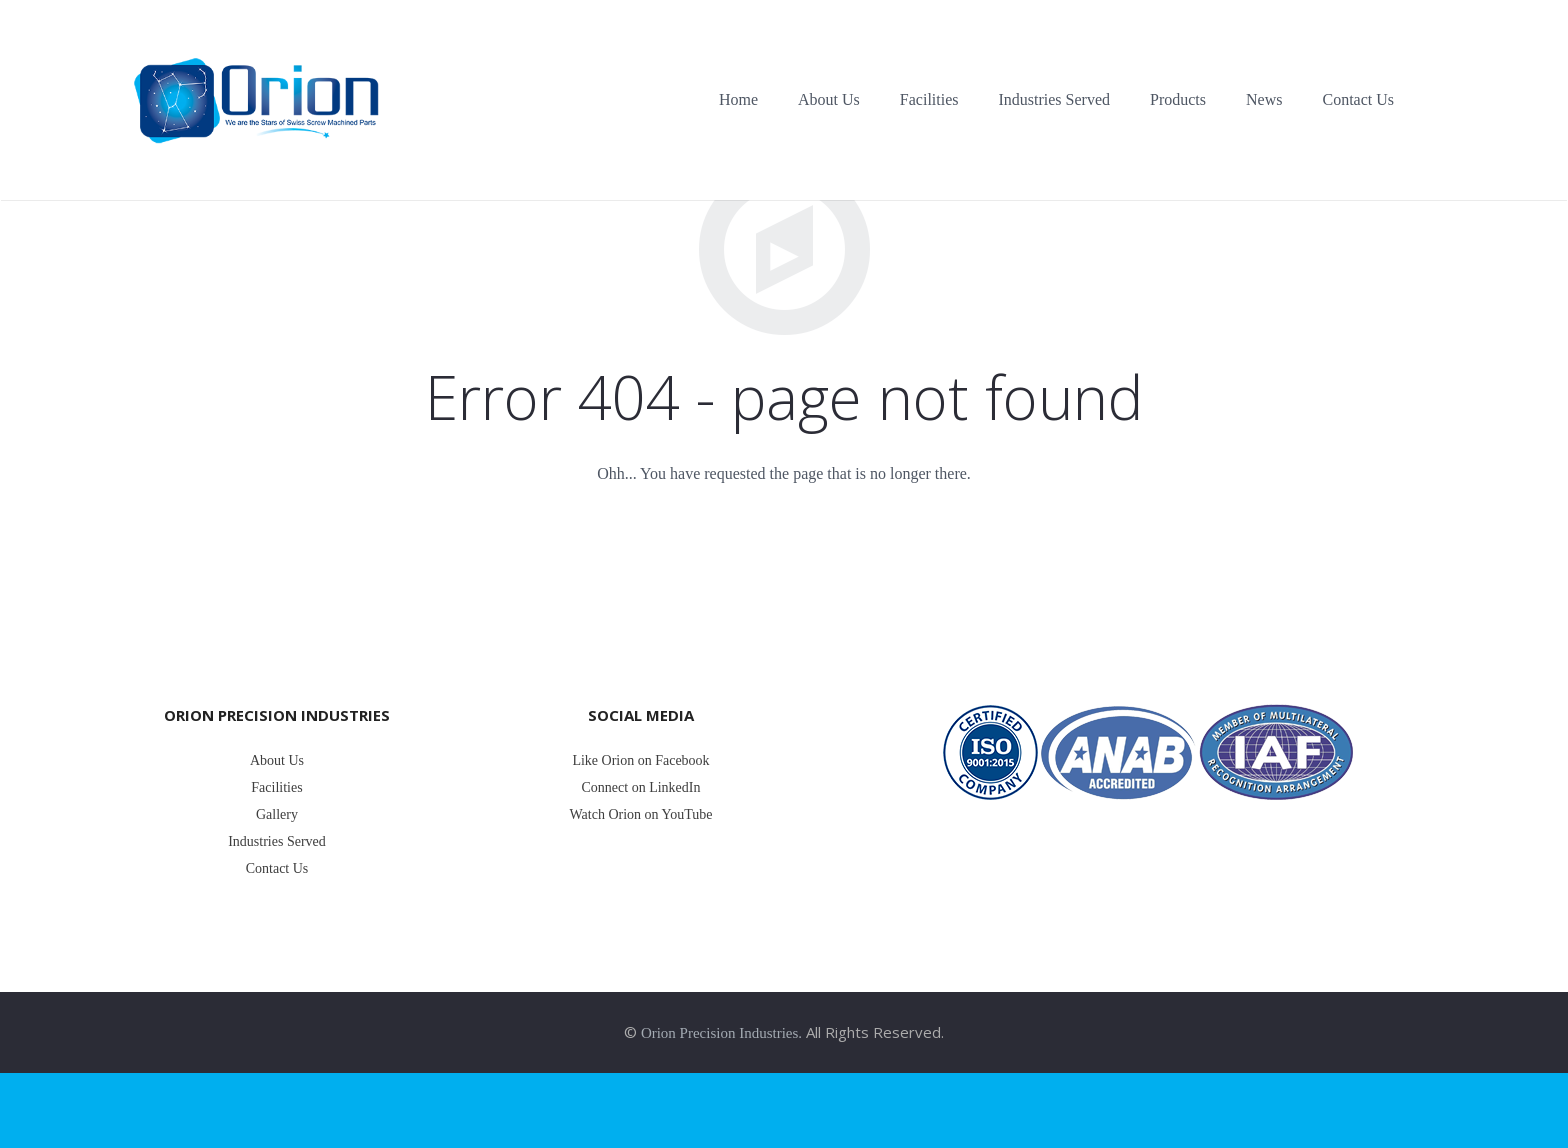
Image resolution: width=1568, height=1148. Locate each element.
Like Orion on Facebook (640, 760)
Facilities (276, 787)
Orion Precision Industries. (721, 1033)
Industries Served (277, 841)
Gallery (277, 814)
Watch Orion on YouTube (640, 814)
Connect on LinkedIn (641, 787)
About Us (277, 760)
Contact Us (277, 868)
